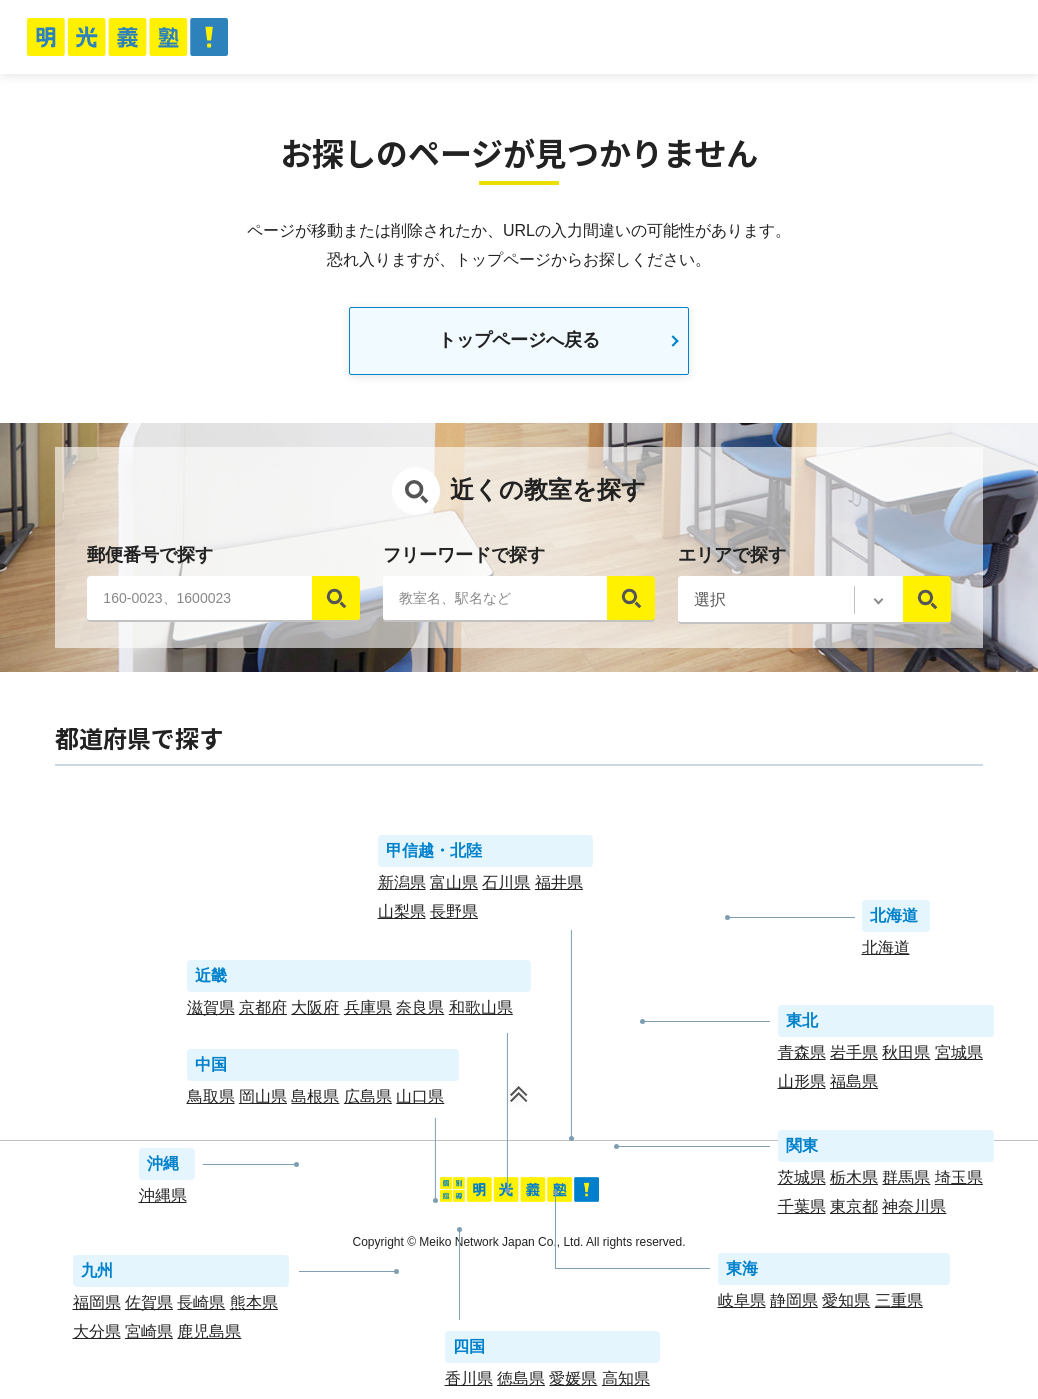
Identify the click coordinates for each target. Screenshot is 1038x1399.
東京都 (854, 1211)
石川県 (506, 887)
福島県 (854, 1086)
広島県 (368, 1101)
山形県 (802, 1086)
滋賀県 (211, 1012)
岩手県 (854, 1057)
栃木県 (854, 1182)
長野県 (454, 916)
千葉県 (802, 1211)
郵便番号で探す (150, 560)
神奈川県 (914, 1211)
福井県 (559, 887)
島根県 (315, 1101)
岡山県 (263, 1101)
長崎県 (201, 1307)
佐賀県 (149, 1307)
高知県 (626, 1383)
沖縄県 (163, 1200)
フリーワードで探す (464, 560)
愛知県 (846, 1305)
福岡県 (97, 1307)
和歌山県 (481, 1012)
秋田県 (906, 1057)
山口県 (420, 1101)
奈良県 (420, 1012)
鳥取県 (211, 1101)
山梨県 (402, 916)
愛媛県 (573, 1383)
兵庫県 (368, 1012)
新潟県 (402, 887)
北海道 (886, 952)
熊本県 (254, 1307)
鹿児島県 (209, 1336)
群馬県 (906, 1182)
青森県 (802, 1057)
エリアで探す (732, 560)
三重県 (899, 1305)
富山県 (454, 887)
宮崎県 (149, 1336)
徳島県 (521, 1383)
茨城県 (802, 1182)
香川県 (469, 1383)
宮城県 (959, 1057)
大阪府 (315, 1012)
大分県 (97, 1336)
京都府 (263, 1012)
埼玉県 (959, 1182)
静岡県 (794, 1305)
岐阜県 (742, 1305)
